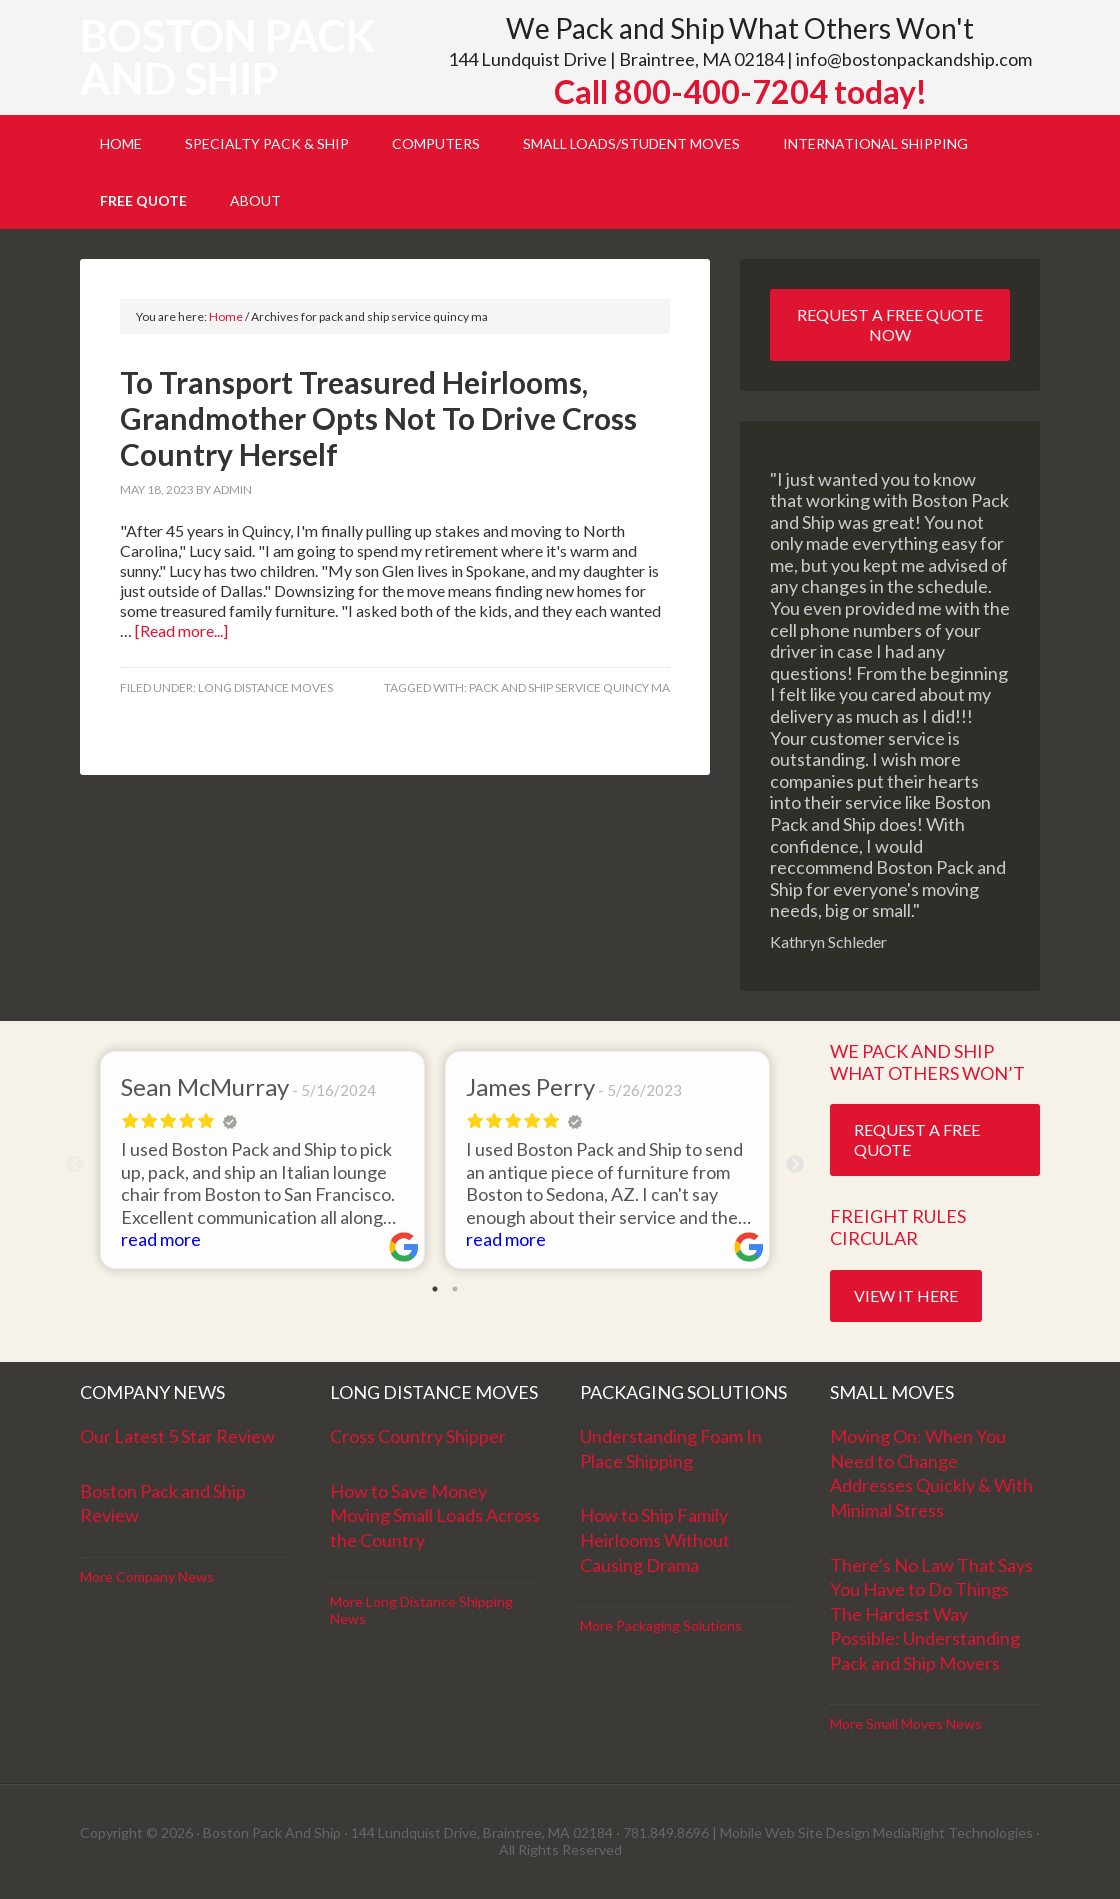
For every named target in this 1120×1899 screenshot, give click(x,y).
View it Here (906, 1295)
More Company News (147, 1576)
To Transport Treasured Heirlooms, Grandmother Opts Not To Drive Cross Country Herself (378, 418)
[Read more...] (181, 630)
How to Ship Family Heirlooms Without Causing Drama (655, 1539)
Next (795, 1165)
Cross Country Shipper (418, 1436)
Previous (75, 1165)
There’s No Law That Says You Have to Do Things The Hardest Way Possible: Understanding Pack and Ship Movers (931, 1614)
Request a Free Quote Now (890, 324)
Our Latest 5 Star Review (177, 1436)
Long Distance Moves (265, 687)
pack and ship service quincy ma (569, 687)
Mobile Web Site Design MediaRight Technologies (876, 1832)
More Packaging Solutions (661, 1625)
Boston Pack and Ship (227, 57)
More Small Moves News (906, 1723)
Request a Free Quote (917, 1139)
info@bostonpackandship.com (914, 59)
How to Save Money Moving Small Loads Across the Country (435, 1515)
